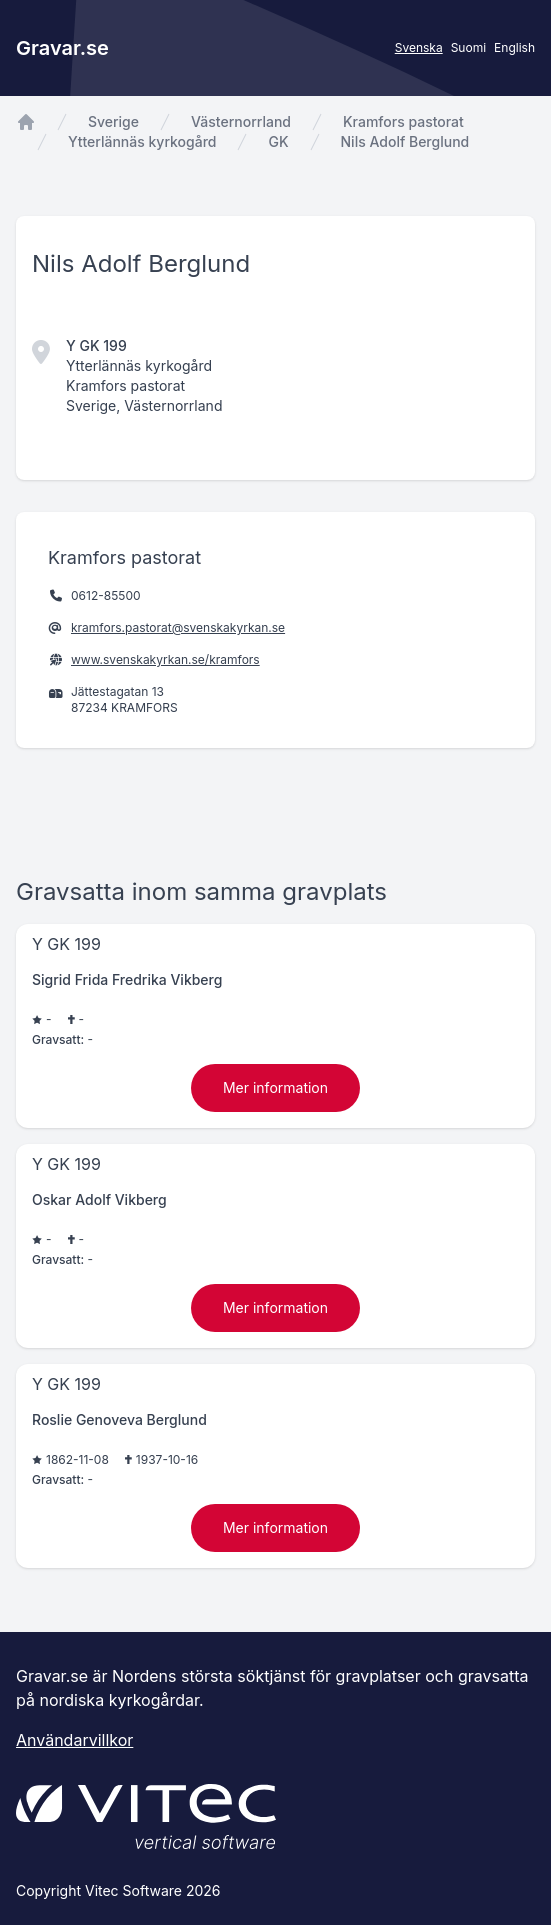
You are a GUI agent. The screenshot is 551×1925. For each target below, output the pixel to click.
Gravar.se (62, 48)
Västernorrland (241, 121)
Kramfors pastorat (403, 121)
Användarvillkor (74, 1740)
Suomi (468, 47)
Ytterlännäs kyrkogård (142, 141)
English (514, 47)
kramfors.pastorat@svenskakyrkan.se (178, 627)
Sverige (113, 121)
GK (278, 141)
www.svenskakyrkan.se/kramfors (165, 659)
